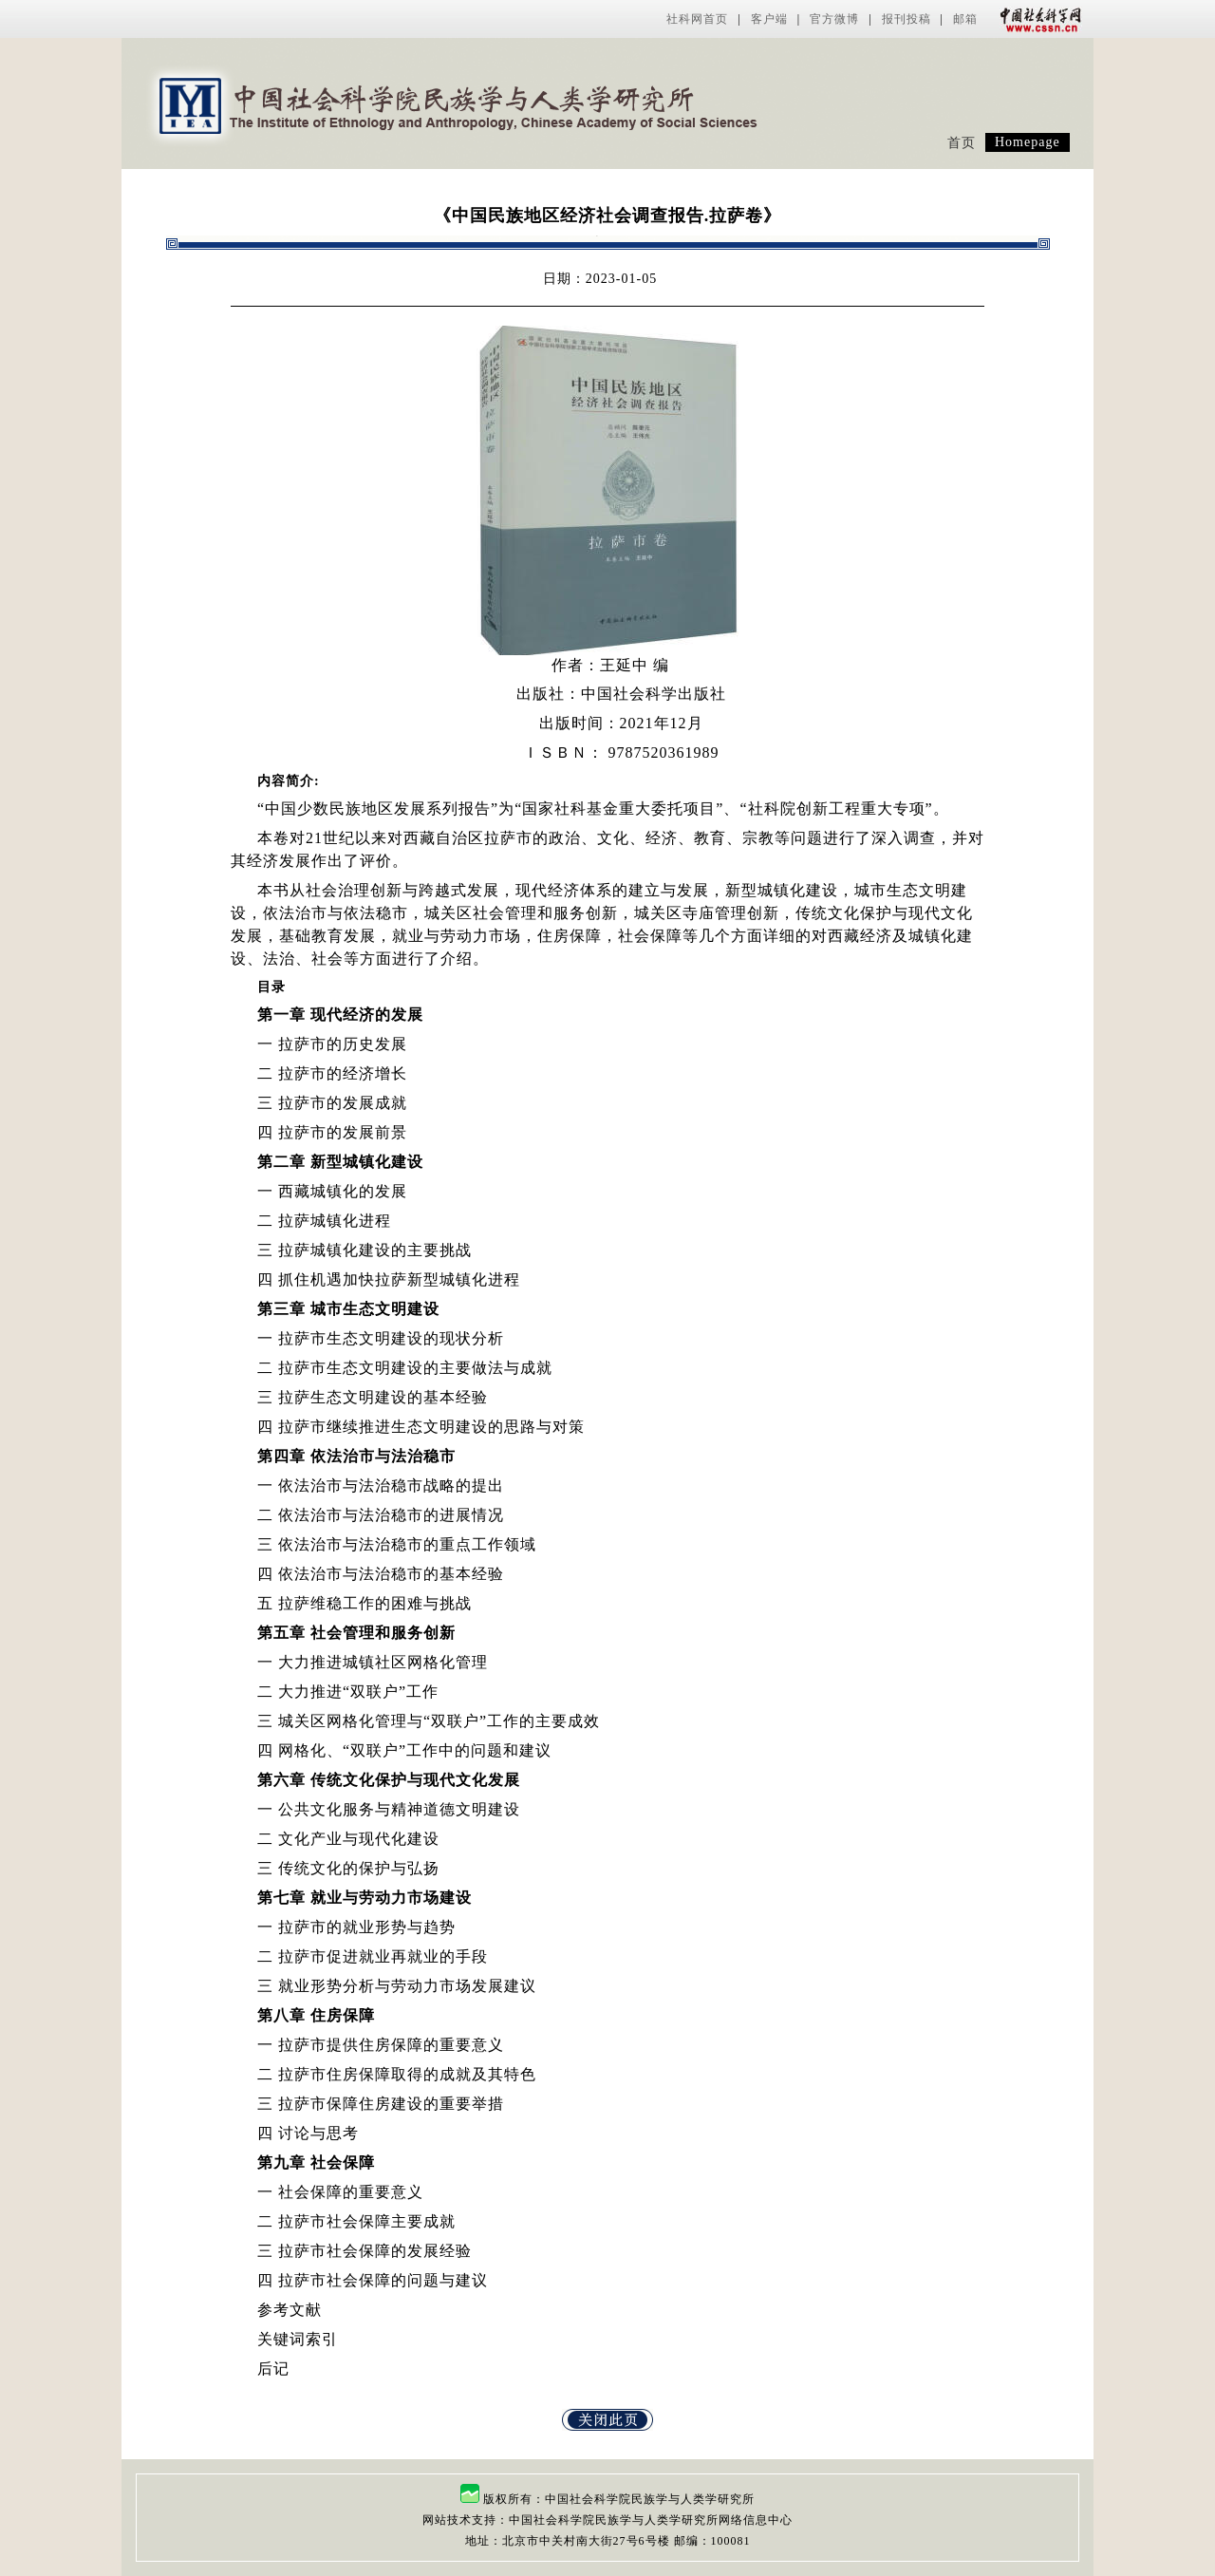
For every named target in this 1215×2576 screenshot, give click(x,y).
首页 (961, 143)
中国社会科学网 (1036, 19)
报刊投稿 (906, 19)
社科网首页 (697, 19)
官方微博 (834, 19)
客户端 (769, 19)
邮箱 (965, 19)
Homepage (1027, 142)
